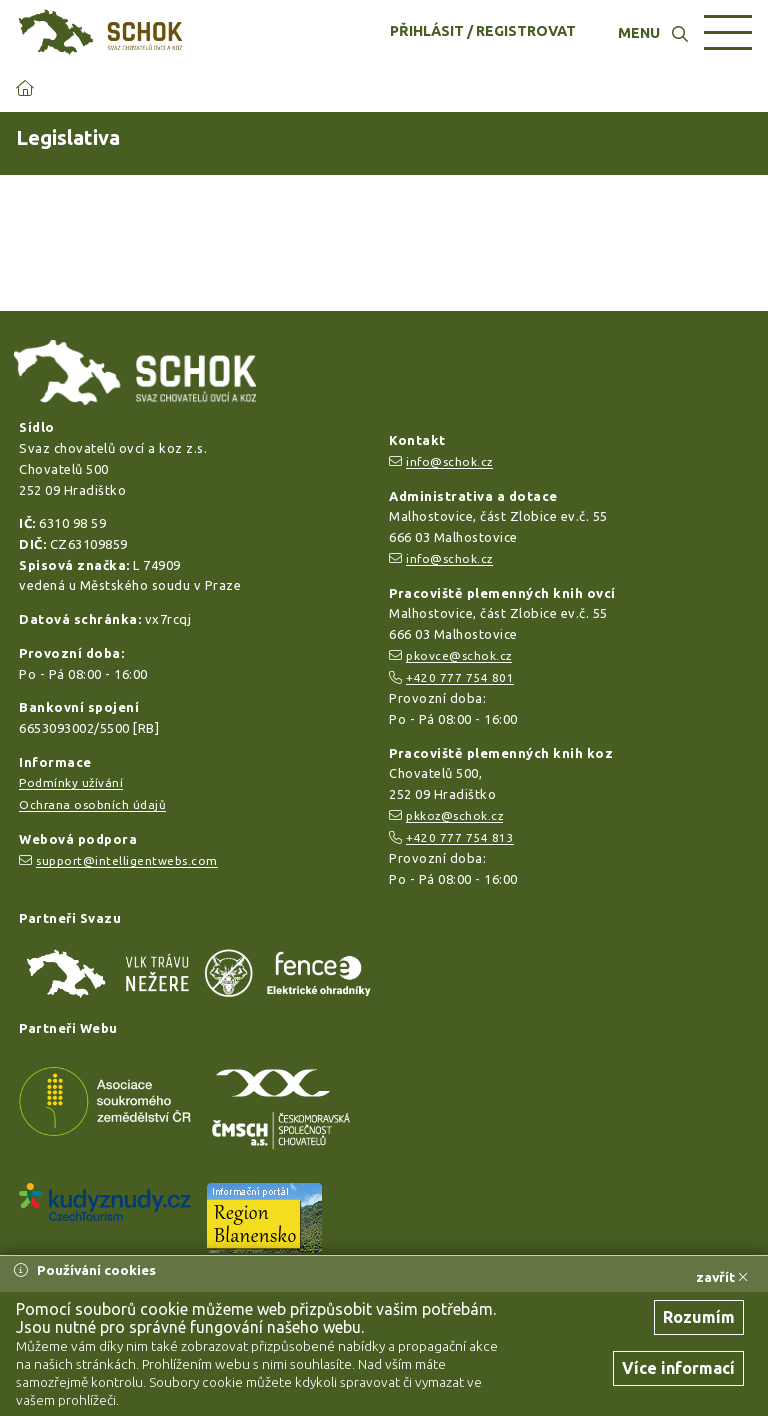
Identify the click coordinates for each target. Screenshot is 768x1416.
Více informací (678, 1368)
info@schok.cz (449, 461)
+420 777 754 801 (460, 677)
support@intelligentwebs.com (127, 860)
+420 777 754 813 (460, 837)
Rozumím (699, 1317)
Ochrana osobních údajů (92, 804)
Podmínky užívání (71, 782)
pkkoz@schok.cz (454, 815)
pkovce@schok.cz (459, 655)
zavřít (722, 1277)
